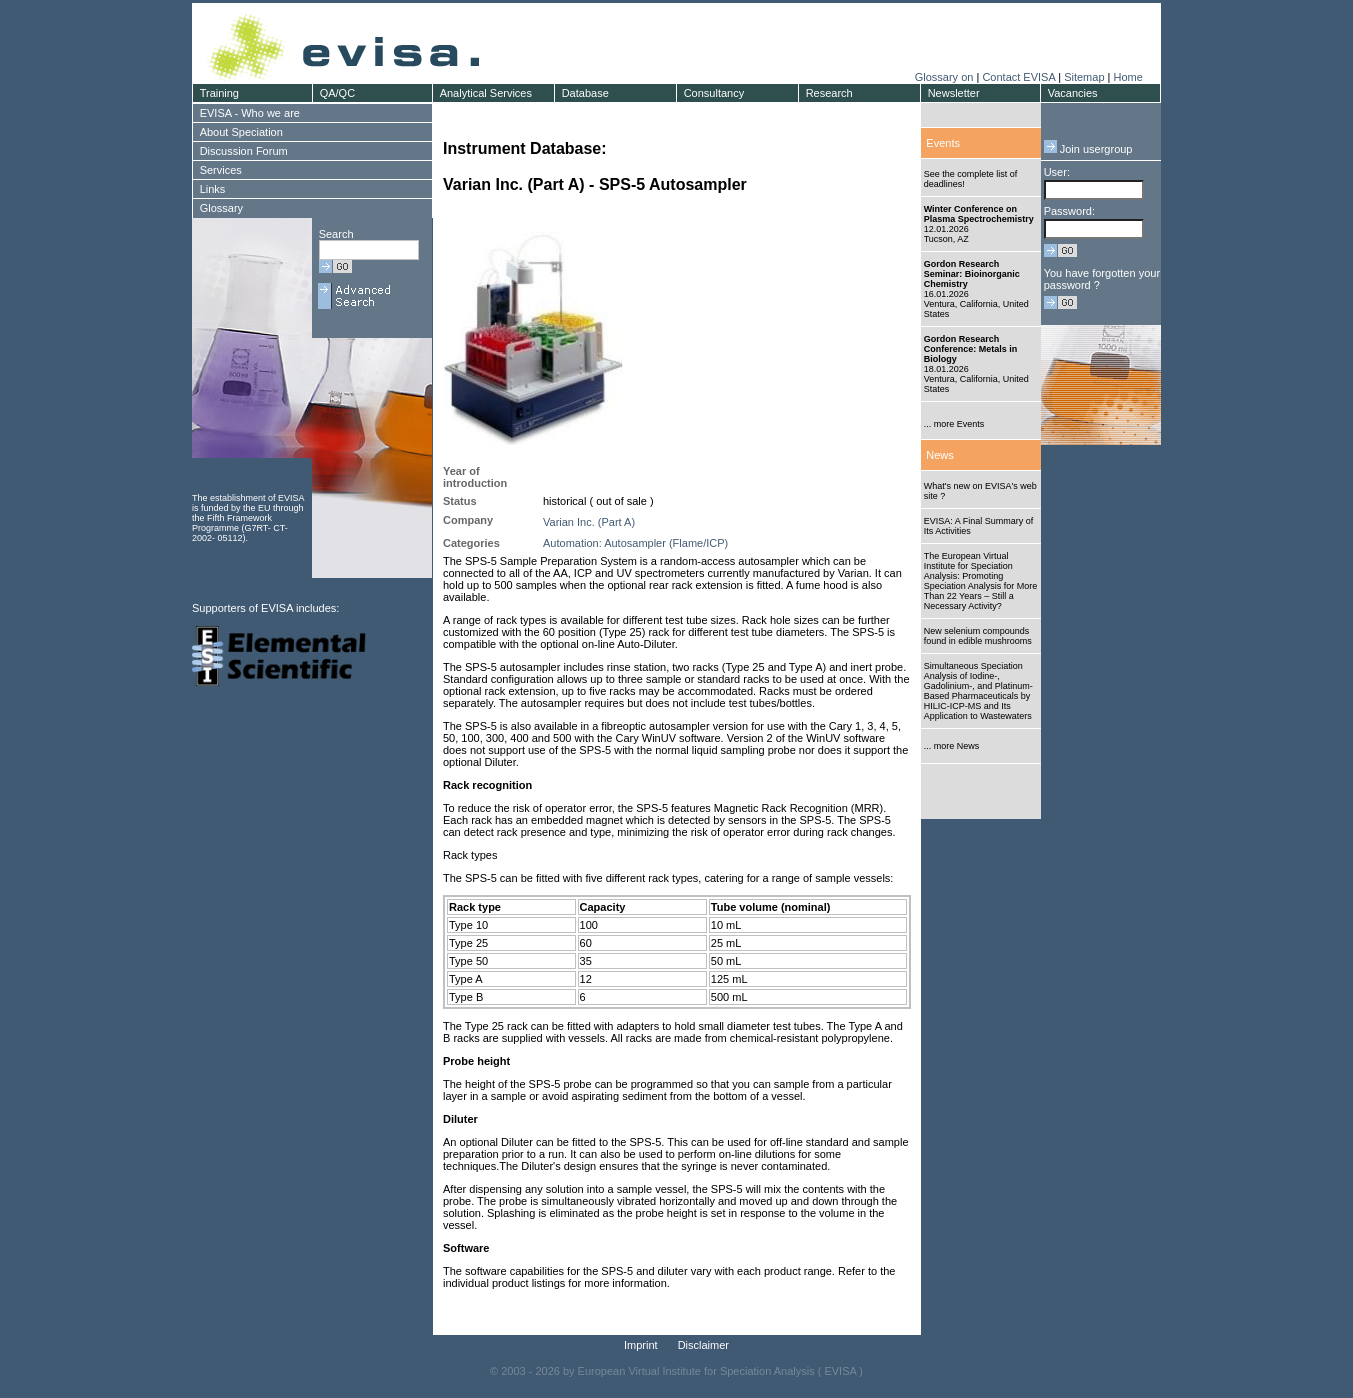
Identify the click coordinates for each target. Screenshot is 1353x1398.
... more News (952, 746)
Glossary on (946, 77)
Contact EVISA (1018, 77)
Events (943, 143)
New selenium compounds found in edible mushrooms (978, 636)
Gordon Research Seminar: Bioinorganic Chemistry (972, 274)
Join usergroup (1088, 149)
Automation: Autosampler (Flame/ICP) (635, 543)
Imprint (641, 1345)
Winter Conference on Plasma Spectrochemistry (979, 214)
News (940, 455)
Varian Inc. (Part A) (589, 522)
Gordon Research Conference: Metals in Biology (971, 349)
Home (1127, 77)
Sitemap (1084, 77)
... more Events (954, 424)
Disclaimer (703, 1345)
